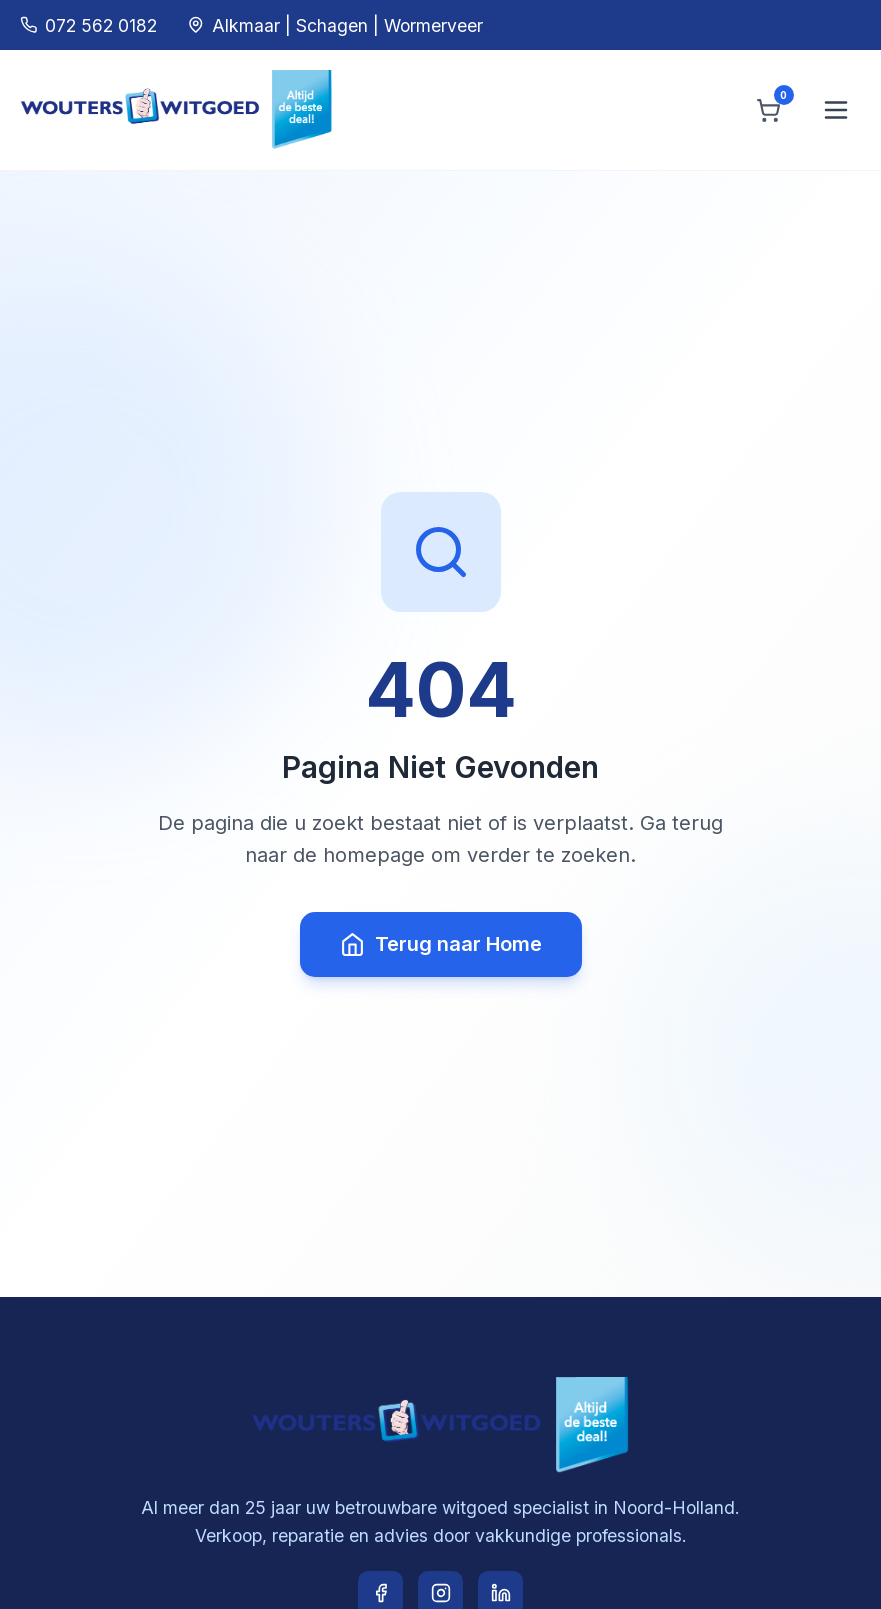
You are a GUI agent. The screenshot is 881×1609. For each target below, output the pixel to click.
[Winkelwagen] (768, 110)
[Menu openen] (836, 110)
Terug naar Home (441, 944)
